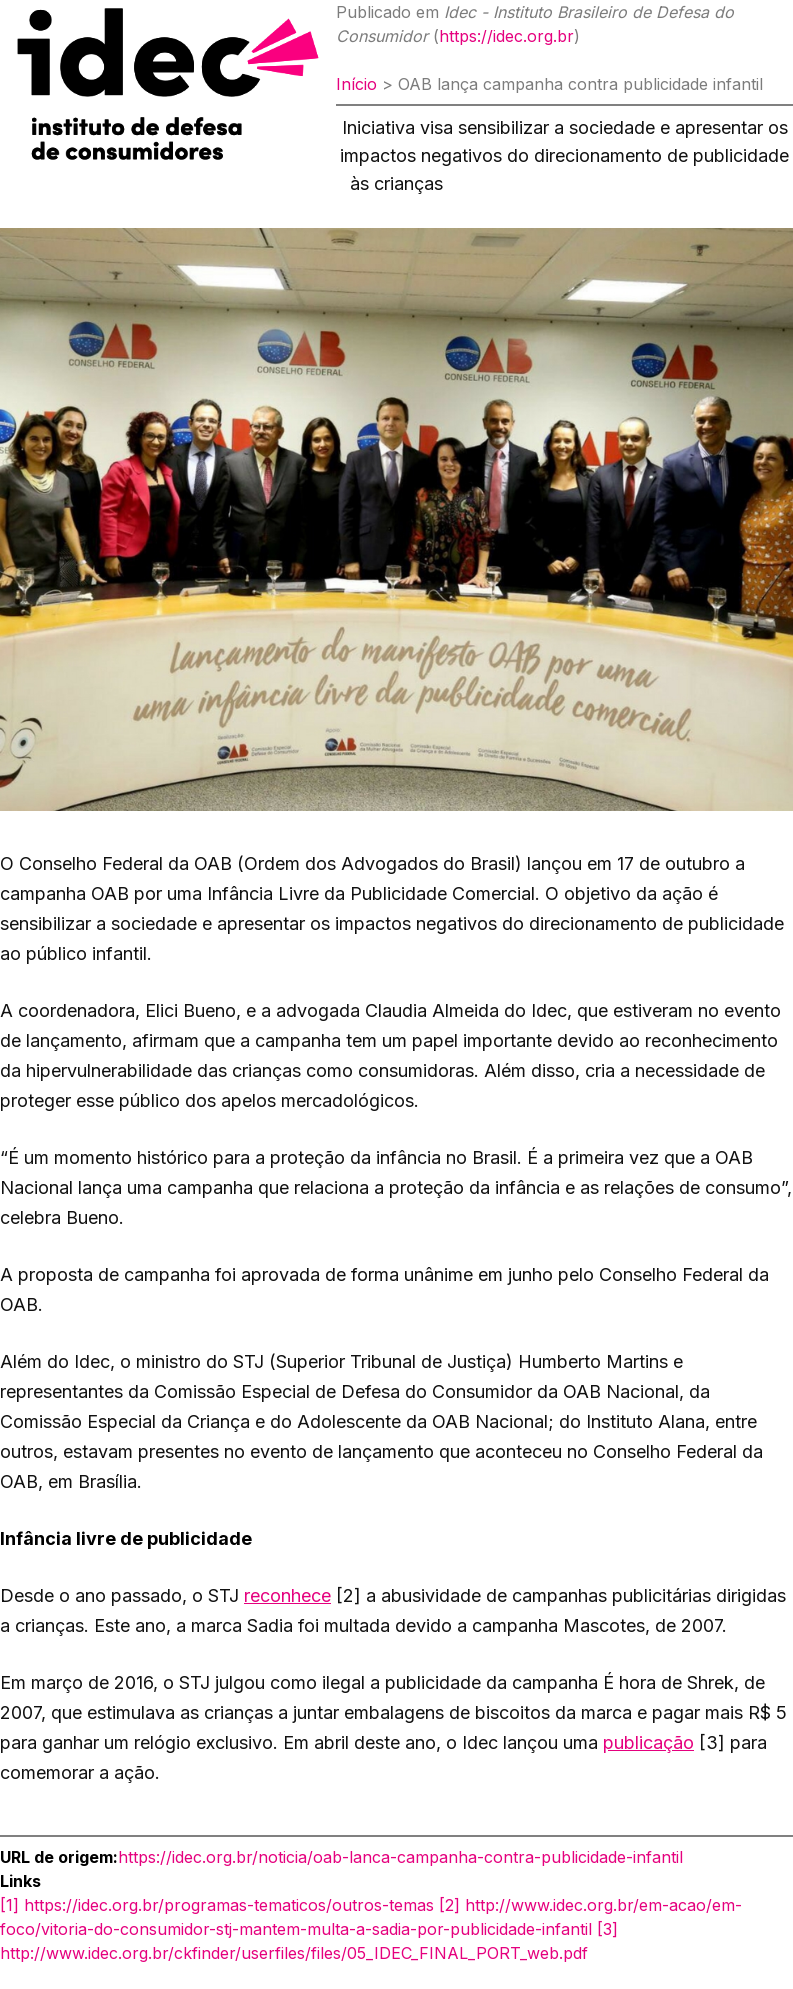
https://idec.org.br (506, 36)
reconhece (287, 1595)
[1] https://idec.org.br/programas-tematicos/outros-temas (217, 1905)
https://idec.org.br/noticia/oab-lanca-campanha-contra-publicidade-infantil (400, 1857)
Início (356, 84)
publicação (648, 1742)
